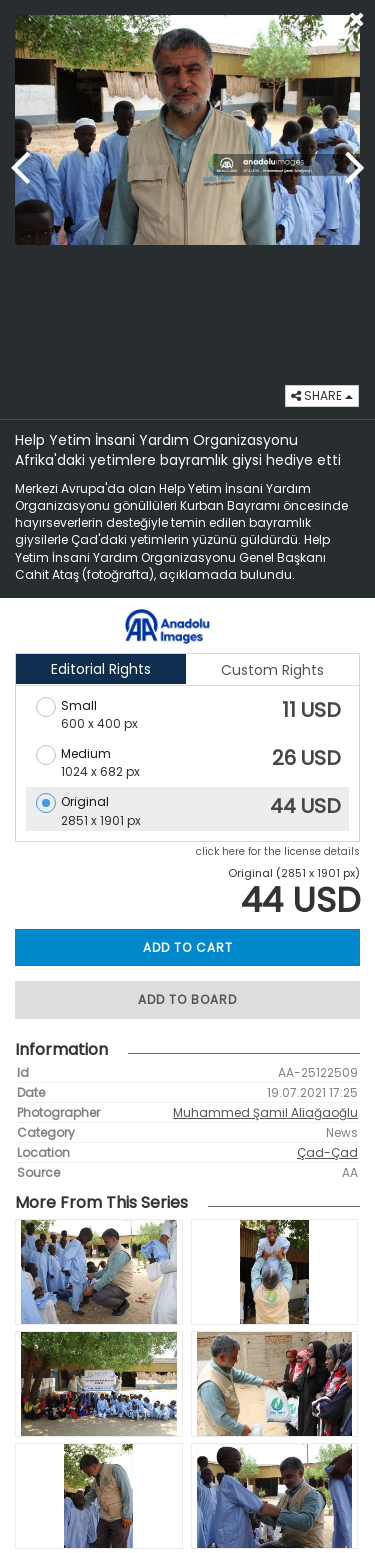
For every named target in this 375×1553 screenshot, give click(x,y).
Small (79, 705)
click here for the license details (278, 851)
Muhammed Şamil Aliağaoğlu (265, 1112)
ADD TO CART (188, 947)
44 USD (305, 806)
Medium (86, 753)
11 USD (311, 710)
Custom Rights (272, 670)
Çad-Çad (327, 1152)
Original (85, 801)
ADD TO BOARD (187, 999)
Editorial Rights (101, 669)
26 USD (306, 758)
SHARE (322, 395)
